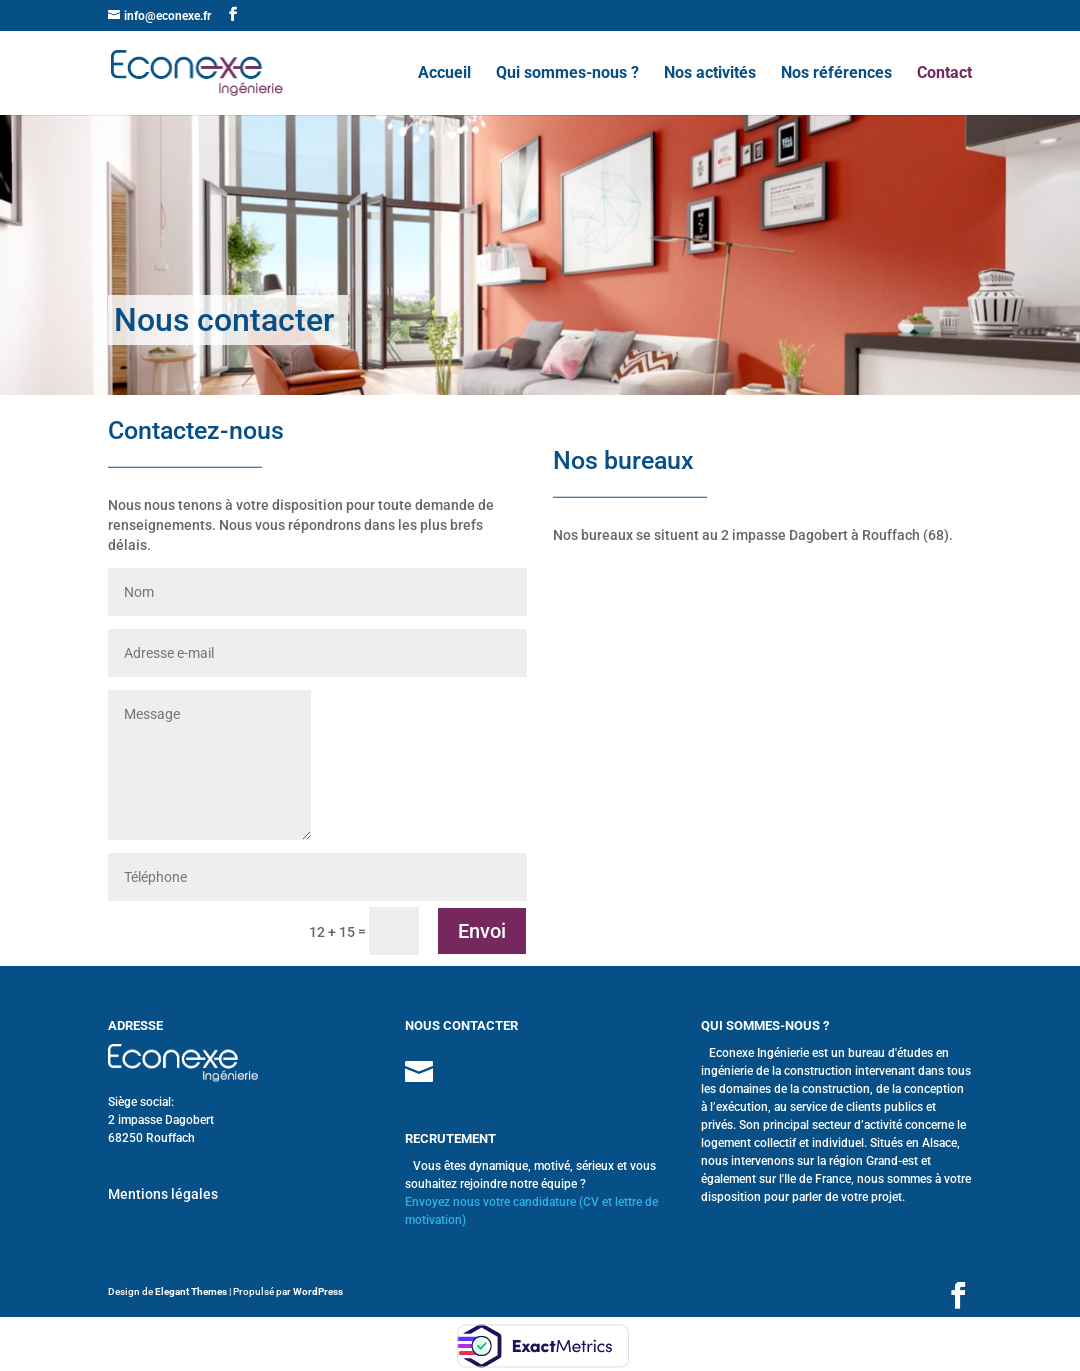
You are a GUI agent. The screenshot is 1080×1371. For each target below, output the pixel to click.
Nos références (836, 74)
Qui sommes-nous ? (567, 74)
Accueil (444, 74)
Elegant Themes (191, 1291)
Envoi (482, 931)
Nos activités (710, 74)
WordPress (318, 1291)
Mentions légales (163, 1194)
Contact (944, 74)
